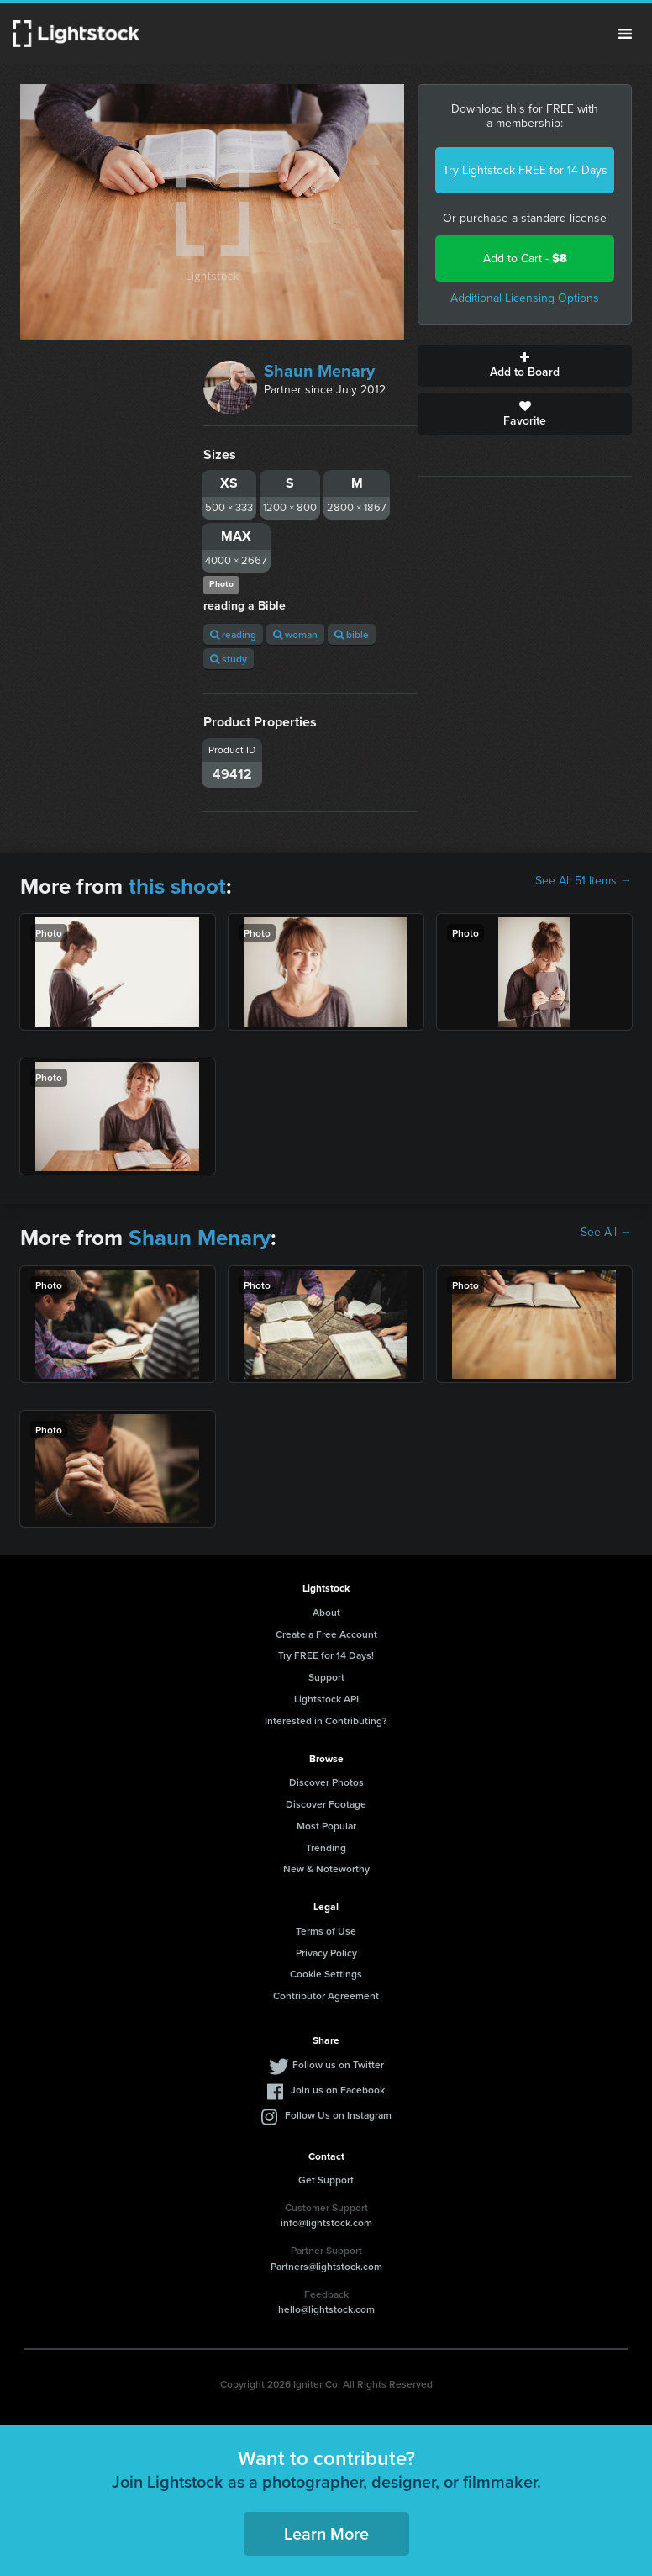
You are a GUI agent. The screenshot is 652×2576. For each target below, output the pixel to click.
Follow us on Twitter (338, 2064)
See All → (606, 1232)
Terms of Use (326, 1931)
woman (295, 634)
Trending (326, 1847)
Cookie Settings (326, 1973)
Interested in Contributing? (326, 1720)
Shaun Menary (319, 370)
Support (326, 1677)
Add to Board (525, 365)
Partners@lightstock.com (326, 2266)
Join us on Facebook (338, 2089)
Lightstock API (326, 1699)
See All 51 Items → (583, 881)
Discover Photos (326, 1782)
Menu (625, 33)
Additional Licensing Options (524, 298)
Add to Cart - (525, 258)
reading (233, 634)
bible (351, 634)
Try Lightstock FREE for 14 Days (525, 170)
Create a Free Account (326, 1634)
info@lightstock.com (326, 2222)
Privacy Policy (326, 1952)
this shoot (177, 886)
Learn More (326, 2533)
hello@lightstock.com (326, 2309)
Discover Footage (326, 1804)
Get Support (326, 2179)
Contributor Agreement (326, 1995)
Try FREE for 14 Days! (326, 1655)
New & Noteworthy (326, 1868)
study (228, 659)
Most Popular (326, 1826)
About (326, 1612)
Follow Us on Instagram (338, 2115)
